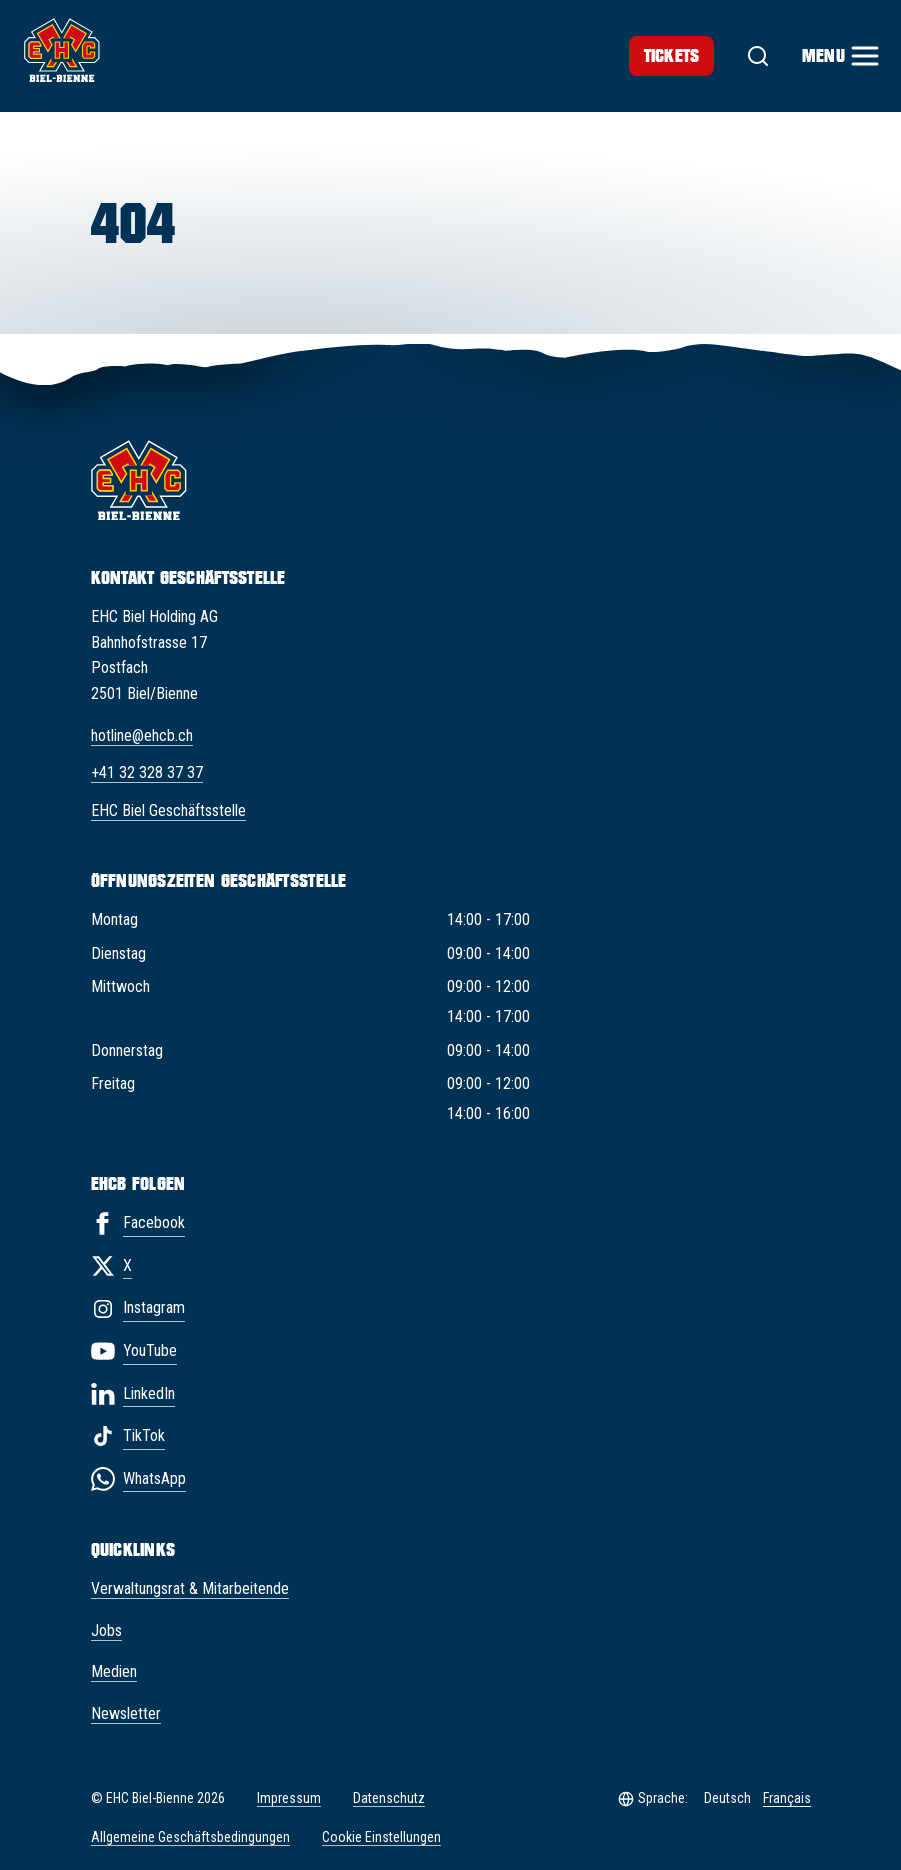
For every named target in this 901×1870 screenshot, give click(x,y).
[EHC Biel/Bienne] (62, 50)
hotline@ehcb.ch (142, 735)
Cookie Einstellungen (381, 1837)
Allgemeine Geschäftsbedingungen (190, 1837)
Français (787, 1798)
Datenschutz (389, 1798)
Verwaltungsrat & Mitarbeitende (190, 1588)
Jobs (106, 1630)
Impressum (289, 1798)
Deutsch (727, 1798)
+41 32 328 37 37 (147, 772)
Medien (114, 1671)
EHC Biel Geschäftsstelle (168, 810)
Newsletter (126, 1713)
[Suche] (758, 56)
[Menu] (839, 56)
